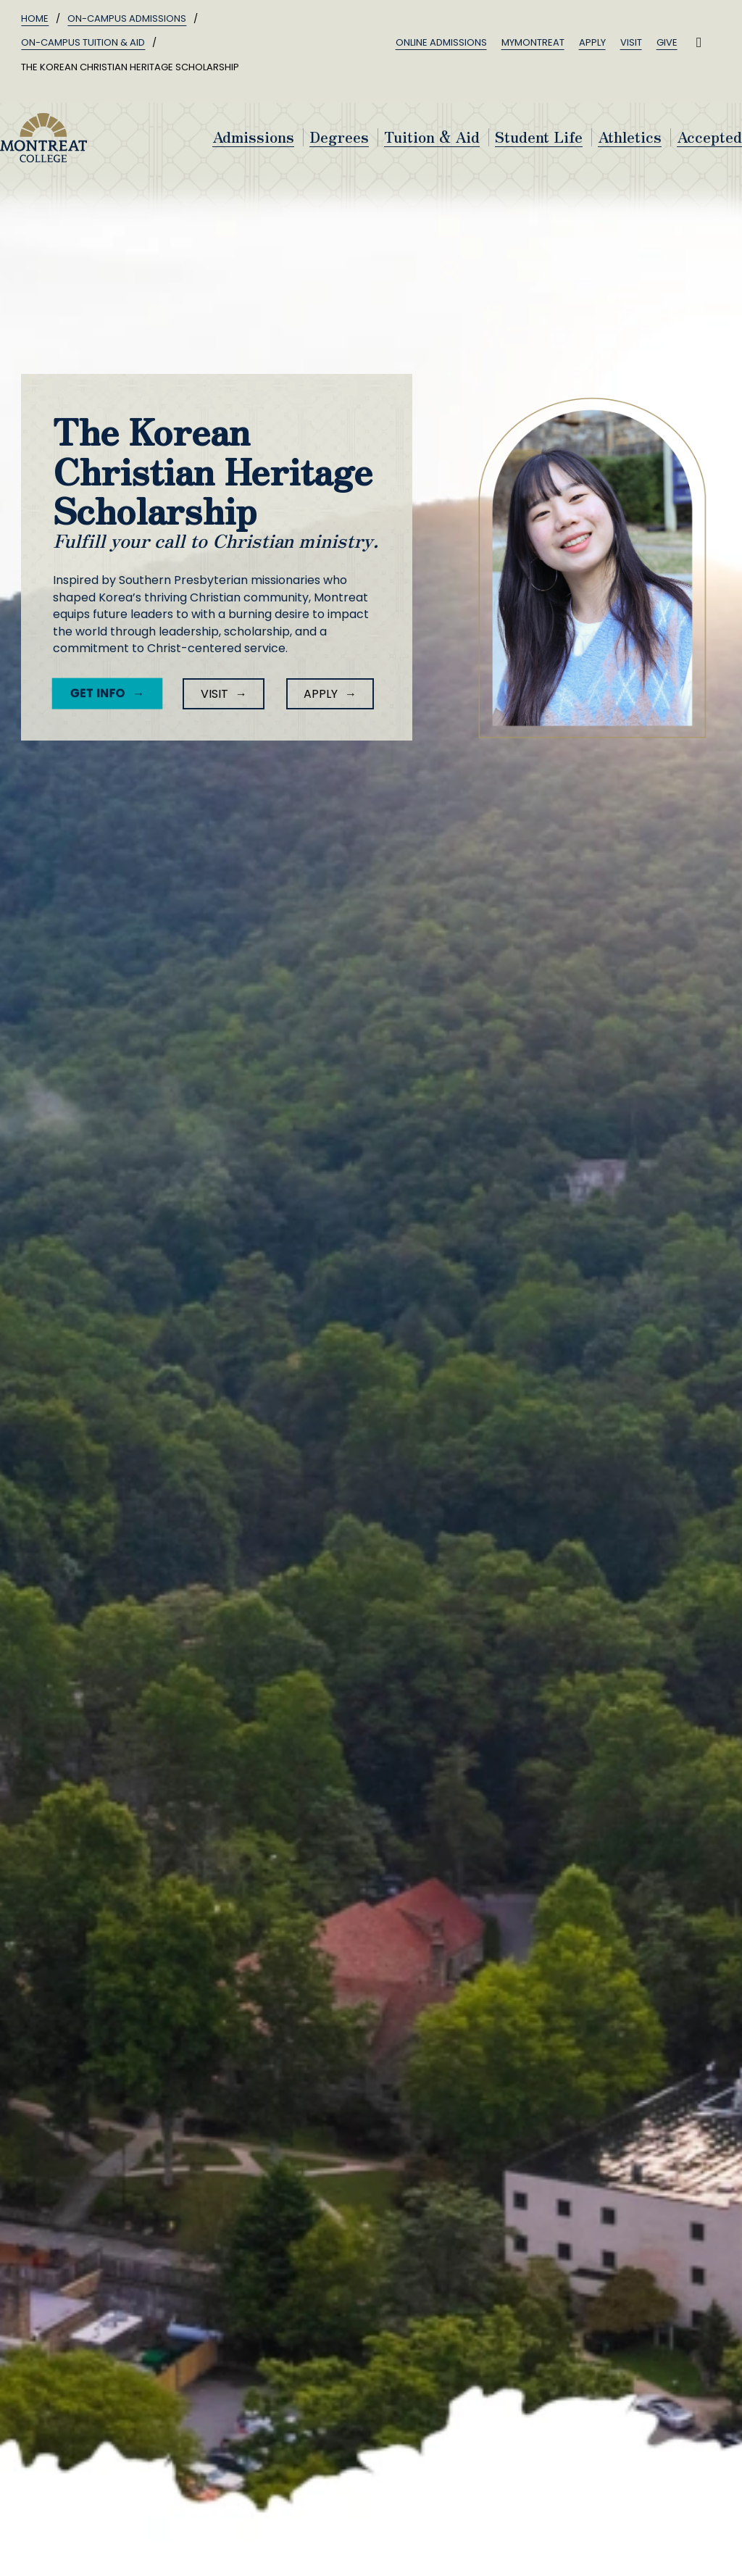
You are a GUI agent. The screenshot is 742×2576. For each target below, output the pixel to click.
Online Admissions (441, 42)
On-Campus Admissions (126, 18)
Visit (631, 42)
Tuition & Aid (432, 137)
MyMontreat (532, 42)
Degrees (339, 137)
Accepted (709, 137)
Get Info (94, 693)
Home (35, 18)
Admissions (253, 137)
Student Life (539, 137)
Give (667, 42)
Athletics (630, 137)
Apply (592, 42)
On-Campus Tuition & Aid (83, 42)
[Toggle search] (699, 43)
